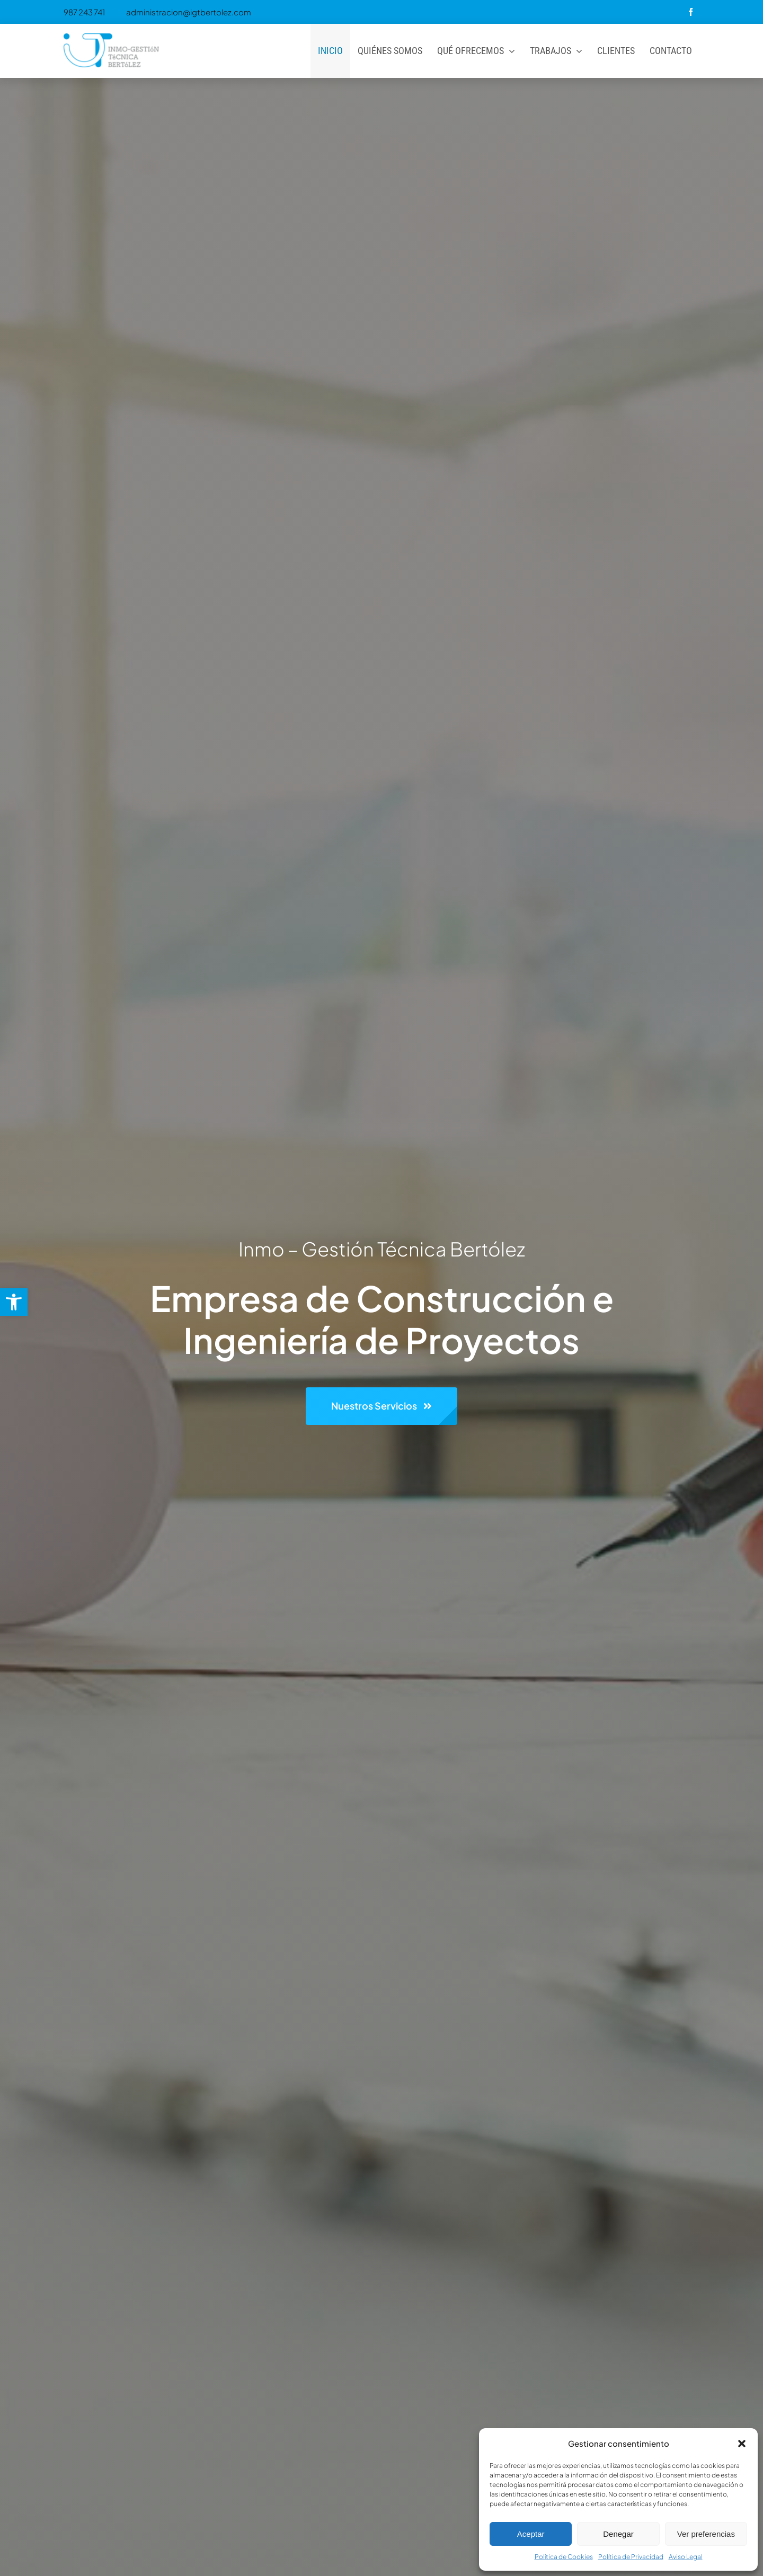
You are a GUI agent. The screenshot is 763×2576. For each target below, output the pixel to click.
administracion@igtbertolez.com (188, 12)
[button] (14, 1302)
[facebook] (690, 12)
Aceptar (531, 2533)
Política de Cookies (564, 2557)
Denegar (618, 2533)
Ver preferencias (706, 2533)
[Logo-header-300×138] (111, 33)
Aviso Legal (686, 2557)
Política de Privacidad (630, 2557)
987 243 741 (84, 12)
